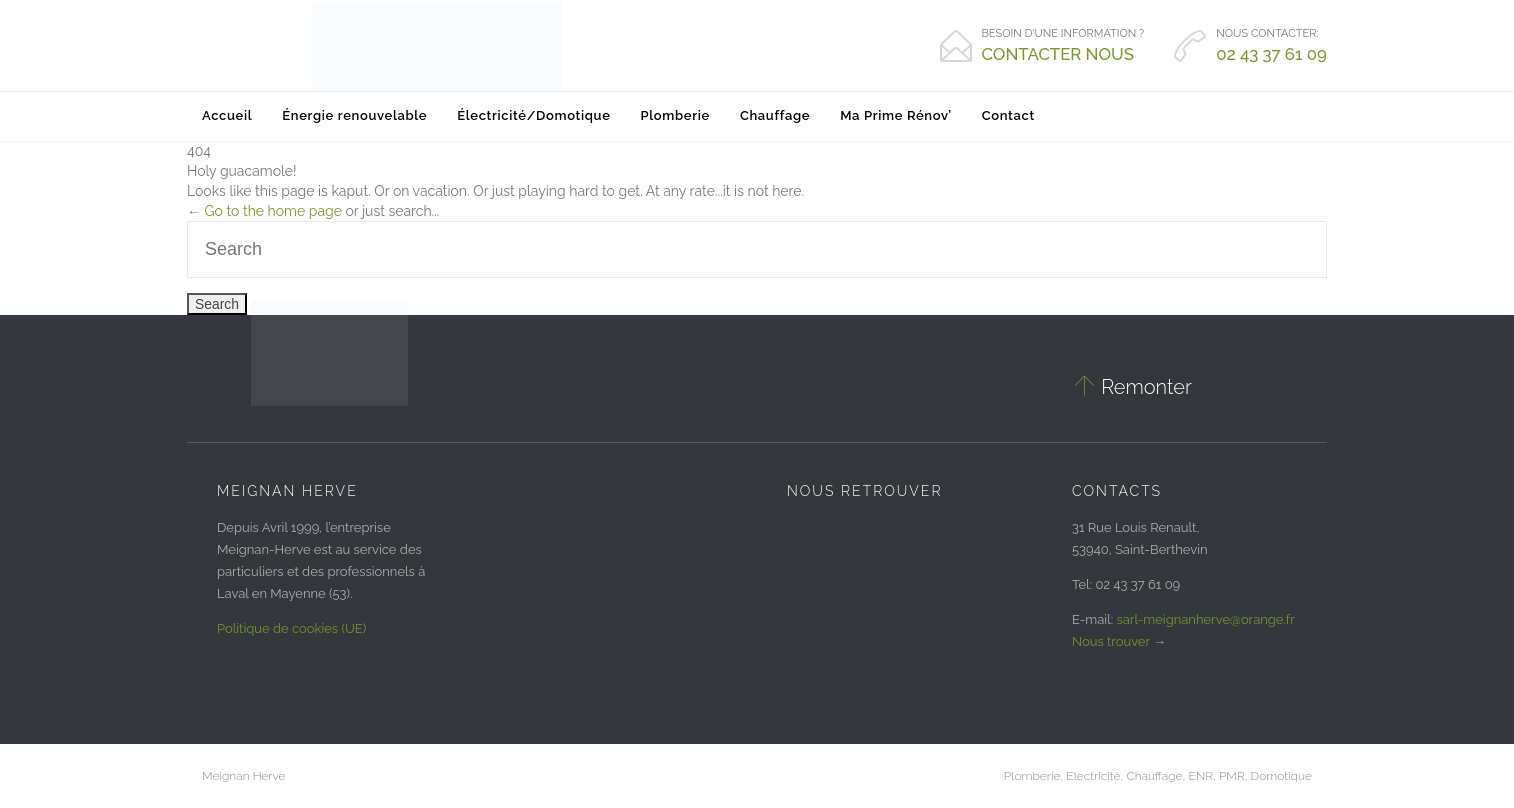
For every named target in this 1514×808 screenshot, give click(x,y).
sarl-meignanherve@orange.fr (1206, 619)
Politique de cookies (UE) (291, 628)
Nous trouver (1111, 641)
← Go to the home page (264, 211)
